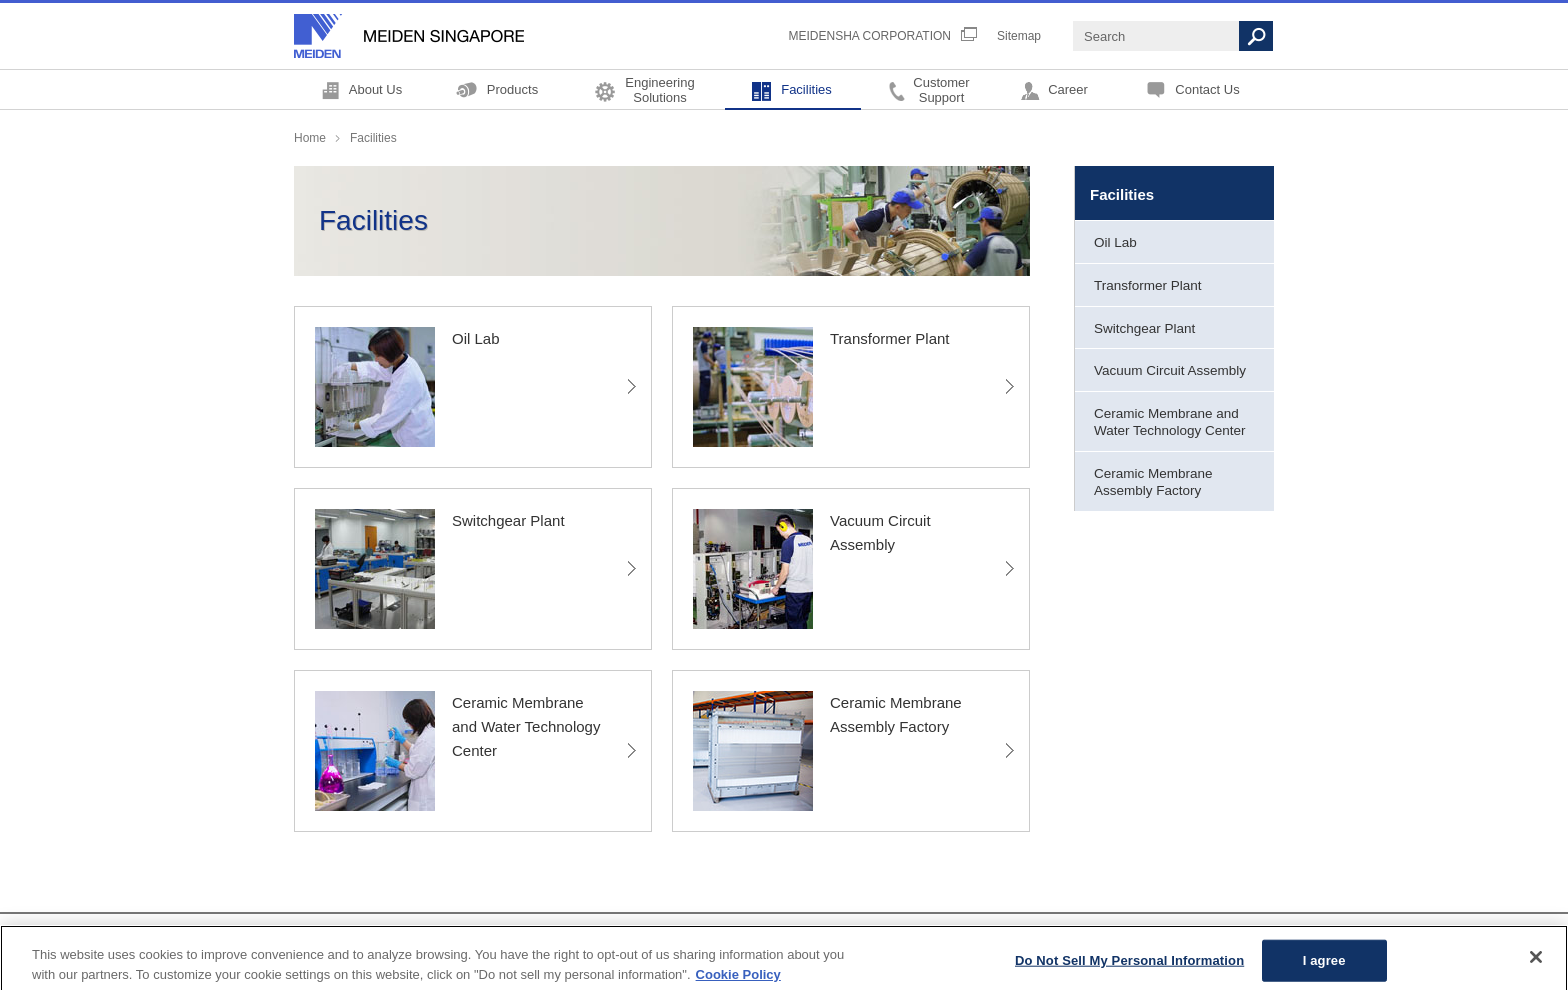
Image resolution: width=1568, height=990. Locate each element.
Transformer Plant (1148, 285)
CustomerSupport (941, 89)
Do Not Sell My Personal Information (1129, 965)
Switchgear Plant (1144, 328)
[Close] (1536, 963)
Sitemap (1019, 36)
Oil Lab (1115, 242)
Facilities (806, 89)
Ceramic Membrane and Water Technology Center (1170, 422)
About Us (375, 89)
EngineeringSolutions (659, 89)
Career (1068, 89)
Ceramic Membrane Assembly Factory (1153, 482)
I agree (1324, 965)
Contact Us (1207, 89)
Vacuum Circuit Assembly (1170, 370)
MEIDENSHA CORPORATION (870, 36)
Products (512, 89)
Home (310, 138)
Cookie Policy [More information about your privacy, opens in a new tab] (738, 979)
